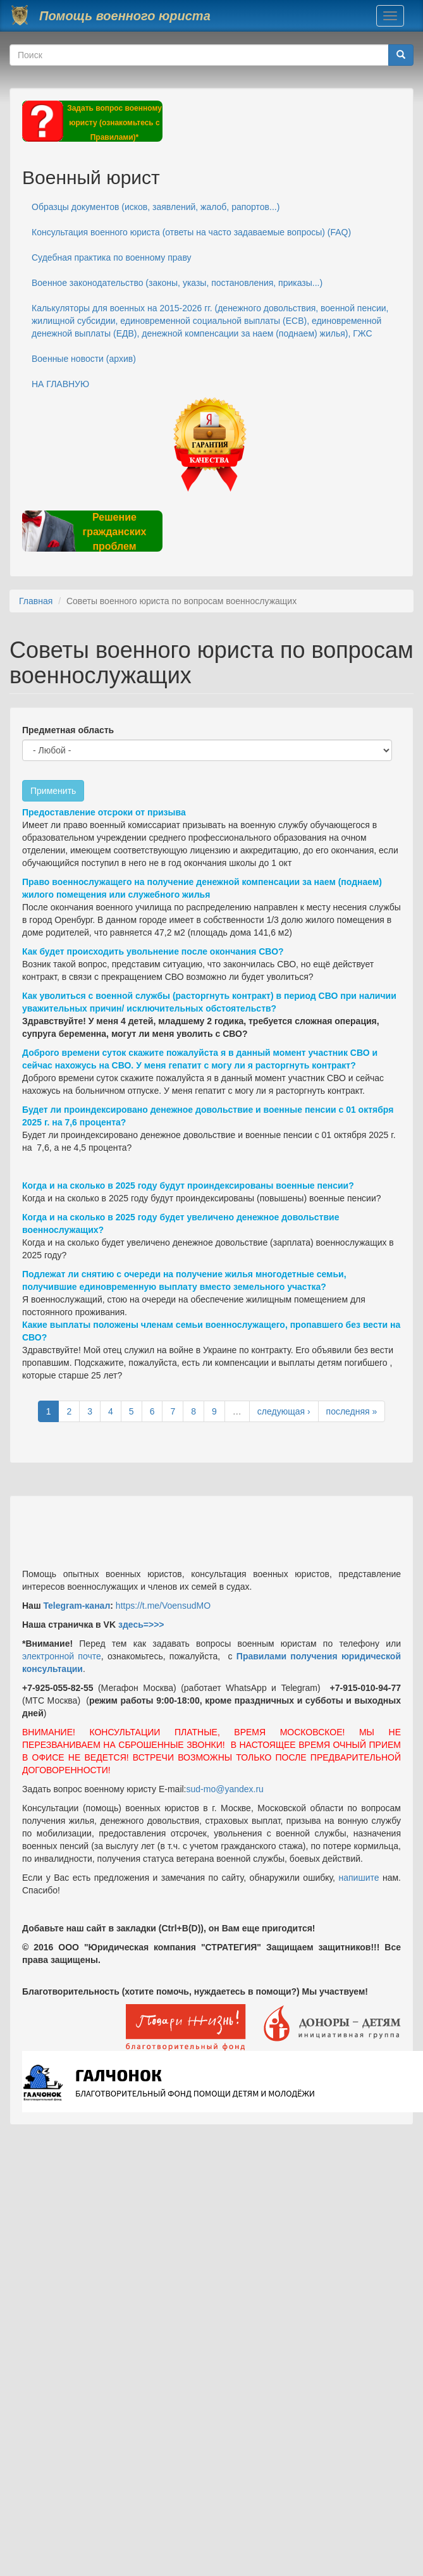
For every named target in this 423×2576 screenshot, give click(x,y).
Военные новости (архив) (84, 359)
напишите (358, 1878)
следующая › (283, 1411)
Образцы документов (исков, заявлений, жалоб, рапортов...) (155, 207)
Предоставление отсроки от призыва (104, 812)
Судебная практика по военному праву (112, 257)
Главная (35, 601)
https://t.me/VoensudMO (162, 1606)
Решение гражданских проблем (114, 532)
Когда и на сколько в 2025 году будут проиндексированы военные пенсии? (188, 1185)
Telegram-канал (76, 1606)
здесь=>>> (141, 1624)
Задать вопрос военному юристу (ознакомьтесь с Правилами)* (114, 123)
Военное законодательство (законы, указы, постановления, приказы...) (177, 283)
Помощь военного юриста (125, 16)
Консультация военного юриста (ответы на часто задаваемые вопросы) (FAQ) (191, 232)
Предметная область (68, 730)
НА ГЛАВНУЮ (60, 384)
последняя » (351, 1411)
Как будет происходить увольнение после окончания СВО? (153, 951)
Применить (53, 791)
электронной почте (61, 1656)
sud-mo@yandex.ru (225, 1789)
